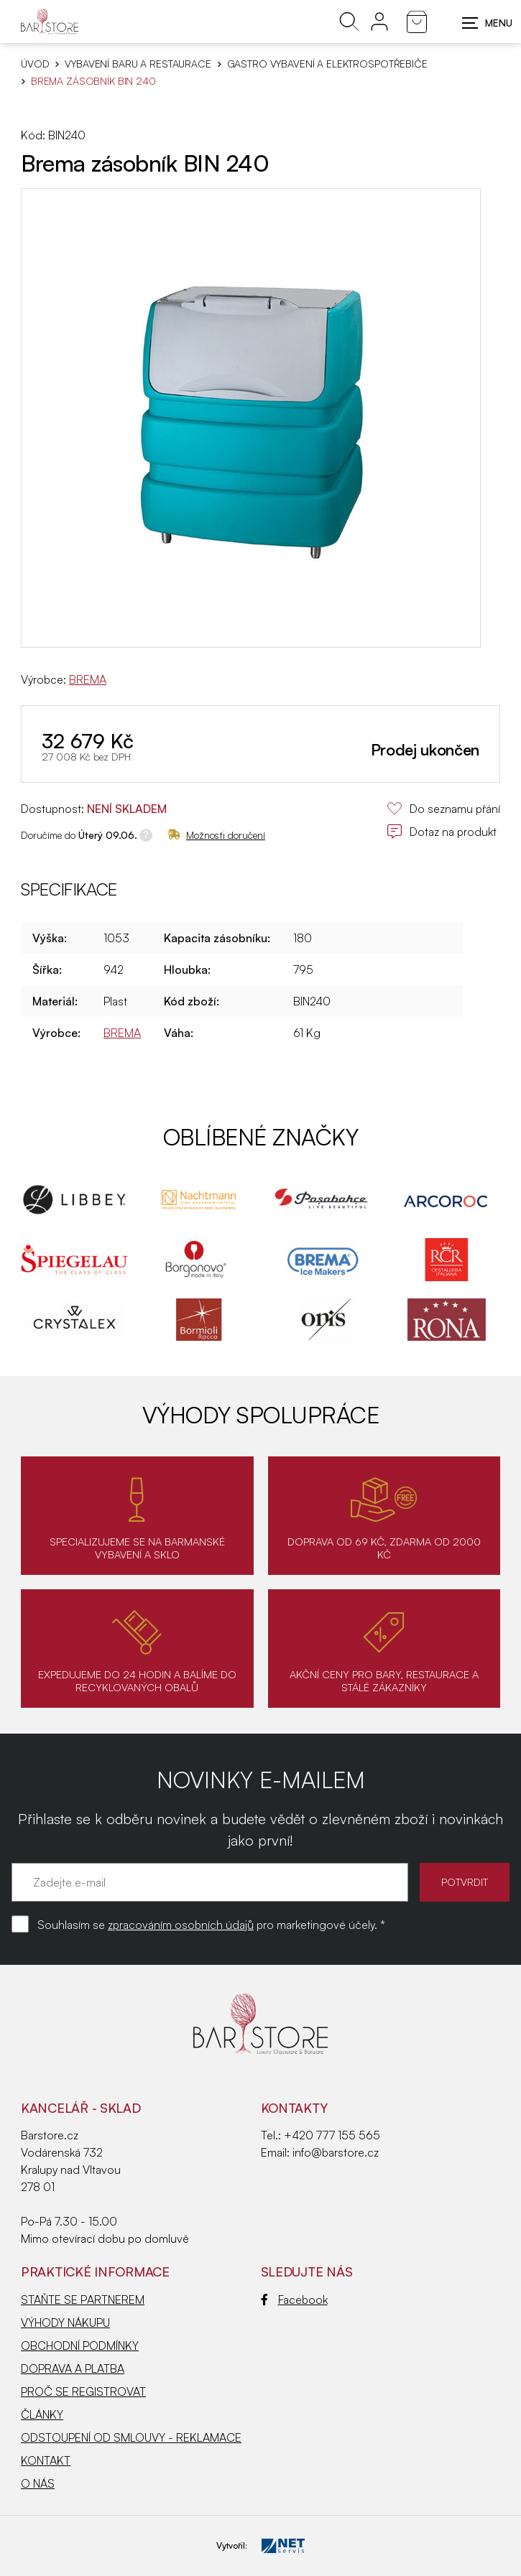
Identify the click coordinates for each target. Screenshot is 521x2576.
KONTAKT (45, 2460)
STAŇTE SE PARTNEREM (82, 2299)
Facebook (294, 2299)
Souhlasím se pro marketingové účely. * (211, 1924)
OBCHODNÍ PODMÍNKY (80, 2345)
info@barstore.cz (335, 2152)
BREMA (87, 679)
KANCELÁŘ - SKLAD (81, 2108)
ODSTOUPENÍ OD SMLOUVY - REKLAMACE (131, 2437)
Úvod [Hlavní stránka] (35, 64)
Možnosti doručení (216, 835)
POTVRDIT (464, 1882)
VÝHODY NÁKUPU (65, 2322)
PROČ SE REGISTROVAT (83, 2391)
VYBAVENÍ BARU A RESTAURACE (138, 64)
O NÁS (38, 2483)
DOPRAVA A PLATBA (72, 2368)
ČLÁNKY (42, 2414)
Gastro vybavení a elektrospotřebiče (327, 64)
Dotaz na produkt (442, 831)
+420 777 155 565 (332, 2135)
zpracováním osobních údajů (181, 1924)
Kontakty (294, 2108)
